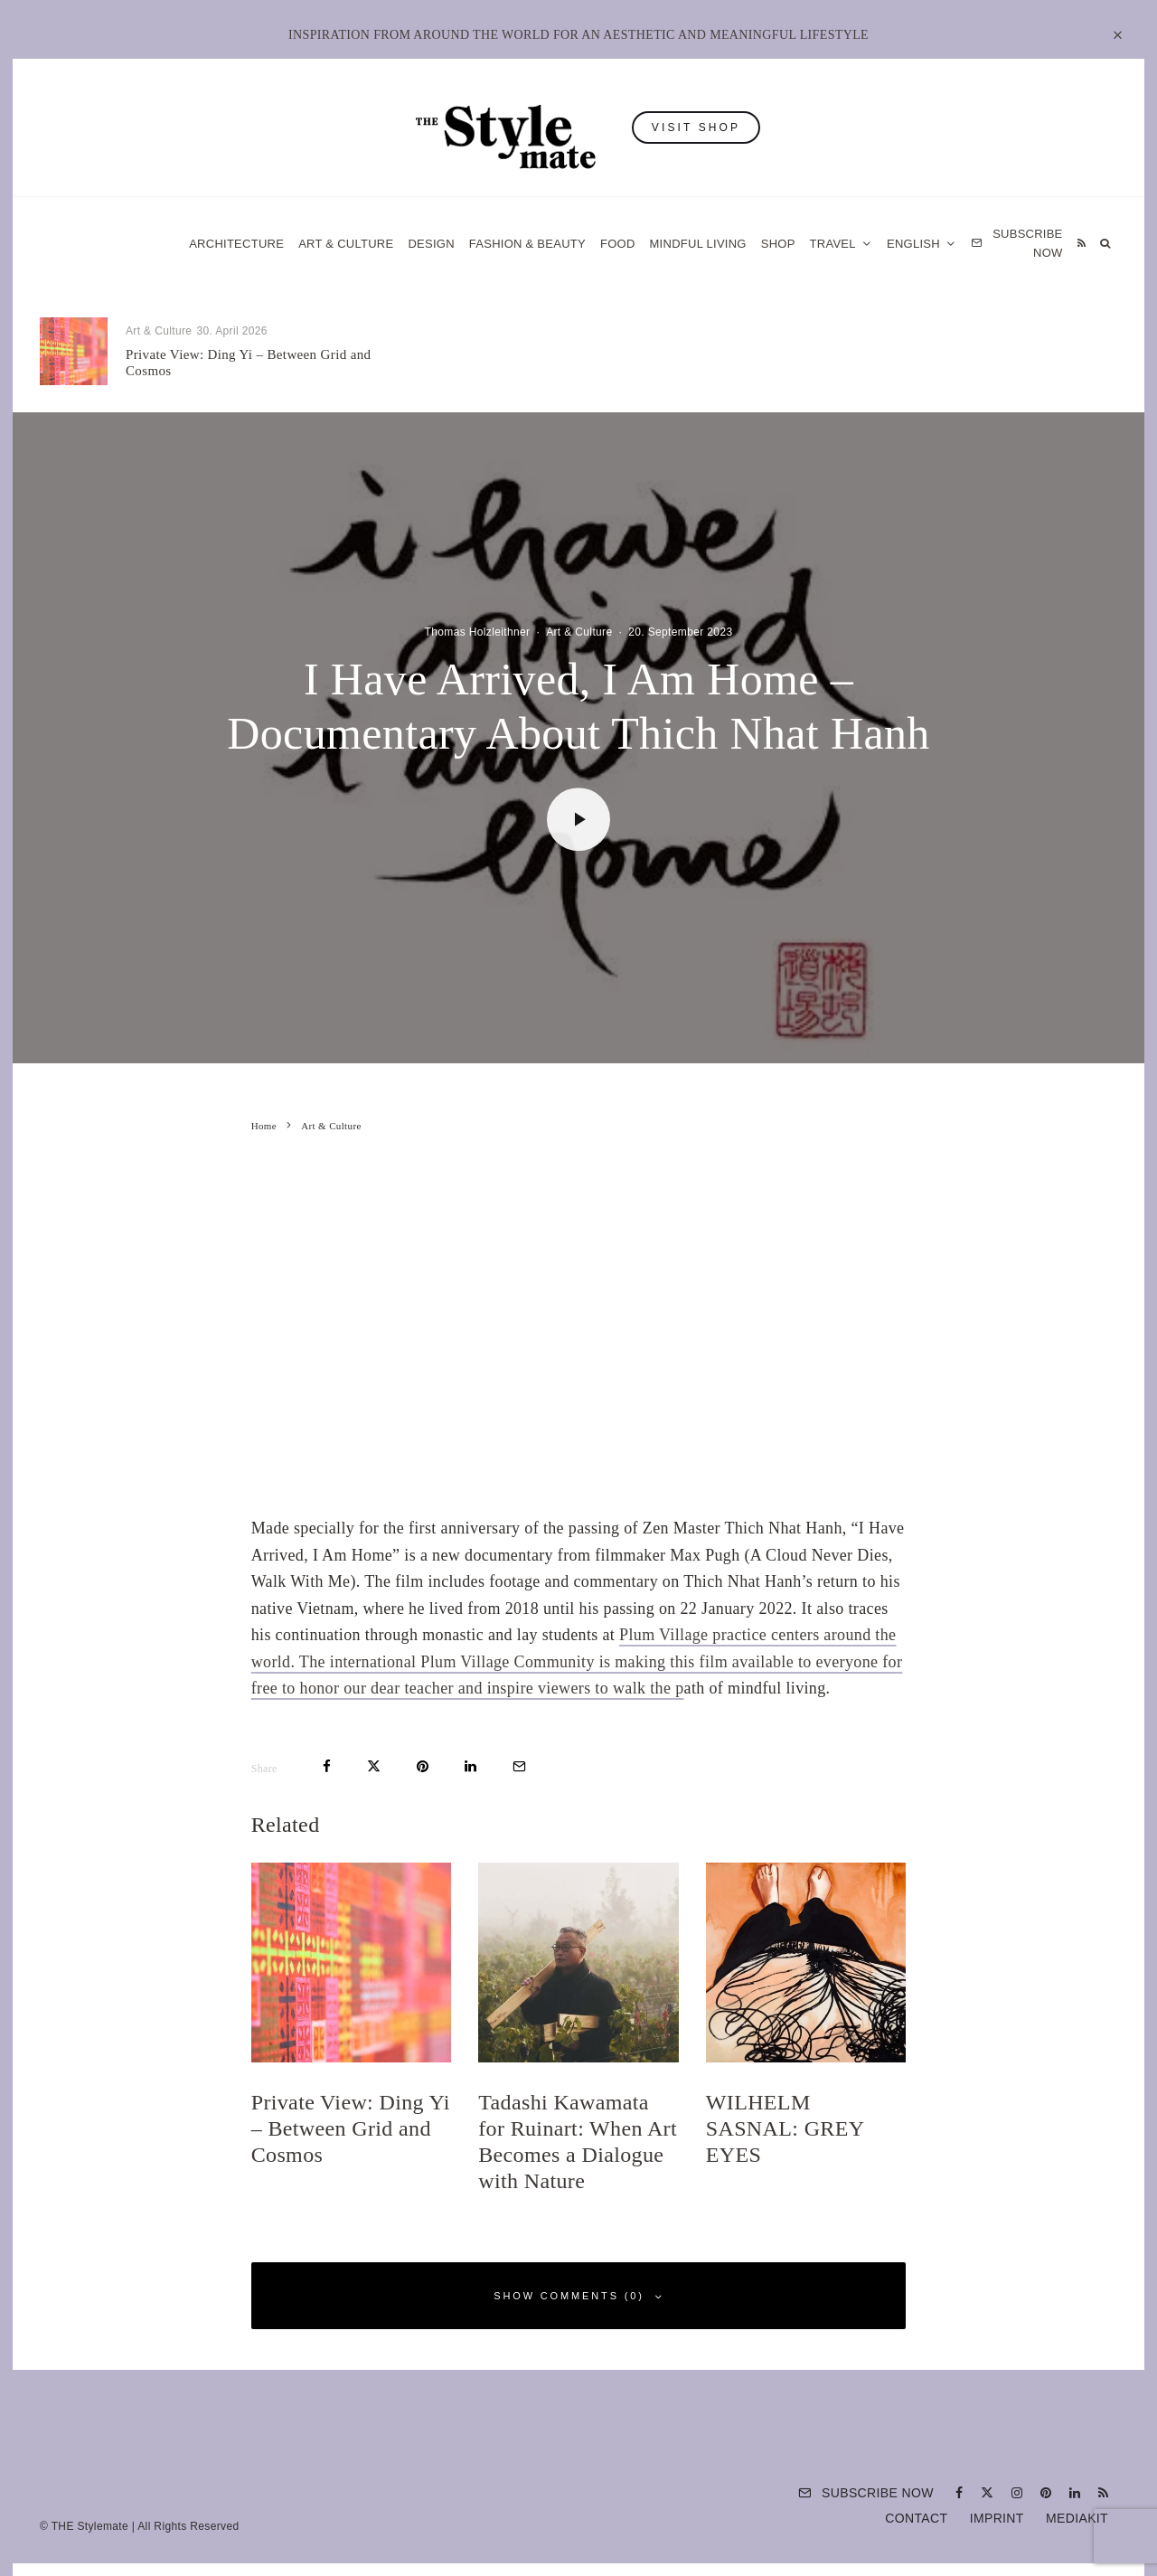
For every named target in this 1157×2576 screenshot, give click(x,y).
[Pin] (422, 1766)
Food (617, 243)
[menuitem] (922, 243)
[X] (987, 2492)
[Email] (519, 1766)
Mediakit (1077, 2518)
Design (431, 243)
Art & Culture (345, 243)
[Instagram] (1016, 2492)
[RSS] (1081, 243)
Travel (833, 243)
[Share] (327, 1766)
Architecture (236, 243)
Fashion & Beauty (527, 243)
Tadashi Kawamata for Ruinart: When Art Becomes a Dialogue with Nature (613, 362)
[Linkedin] (1074, 2492)
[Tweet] (374, 1766)
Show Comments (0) (578, 2296)
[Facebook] (959, 2492)
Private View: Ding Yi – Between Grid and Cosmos (248, 362)
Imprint (997, 2518)
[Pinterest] (1045, 2492)
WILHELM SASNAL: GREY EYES (966, 362)
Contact (916, 2518)
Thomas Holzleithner (478, 632)
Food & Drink (527, 331)
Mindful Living (698, 243)
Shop (778, 243)
